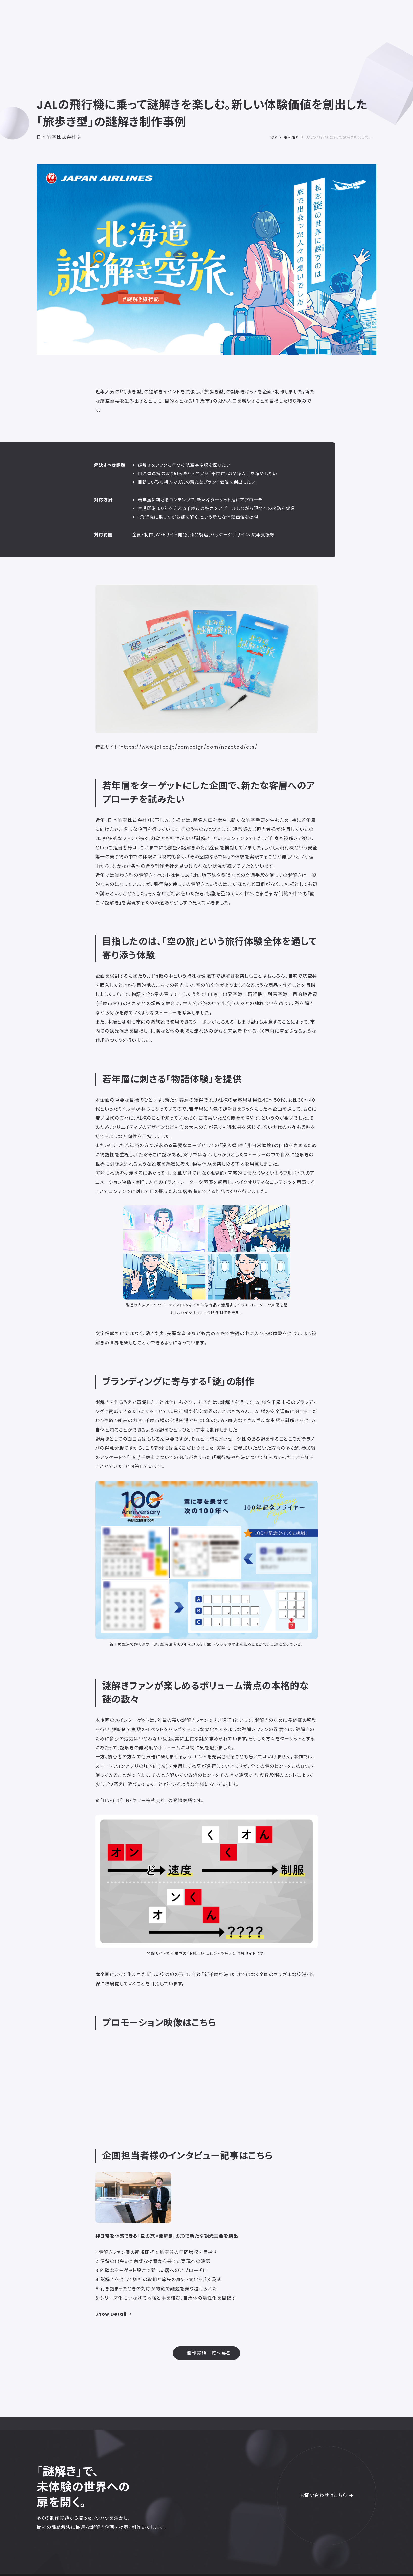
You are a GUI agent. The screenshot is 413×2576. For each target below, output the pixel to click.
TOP (273, 137)
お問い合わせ (358, 21)
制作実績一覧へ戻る (210, 2353)
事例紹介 (292, 137)
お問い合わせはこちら (326, 2495)
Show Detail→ (113, 2314)
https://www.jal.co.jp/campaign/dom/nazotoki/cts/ (189, 747)
